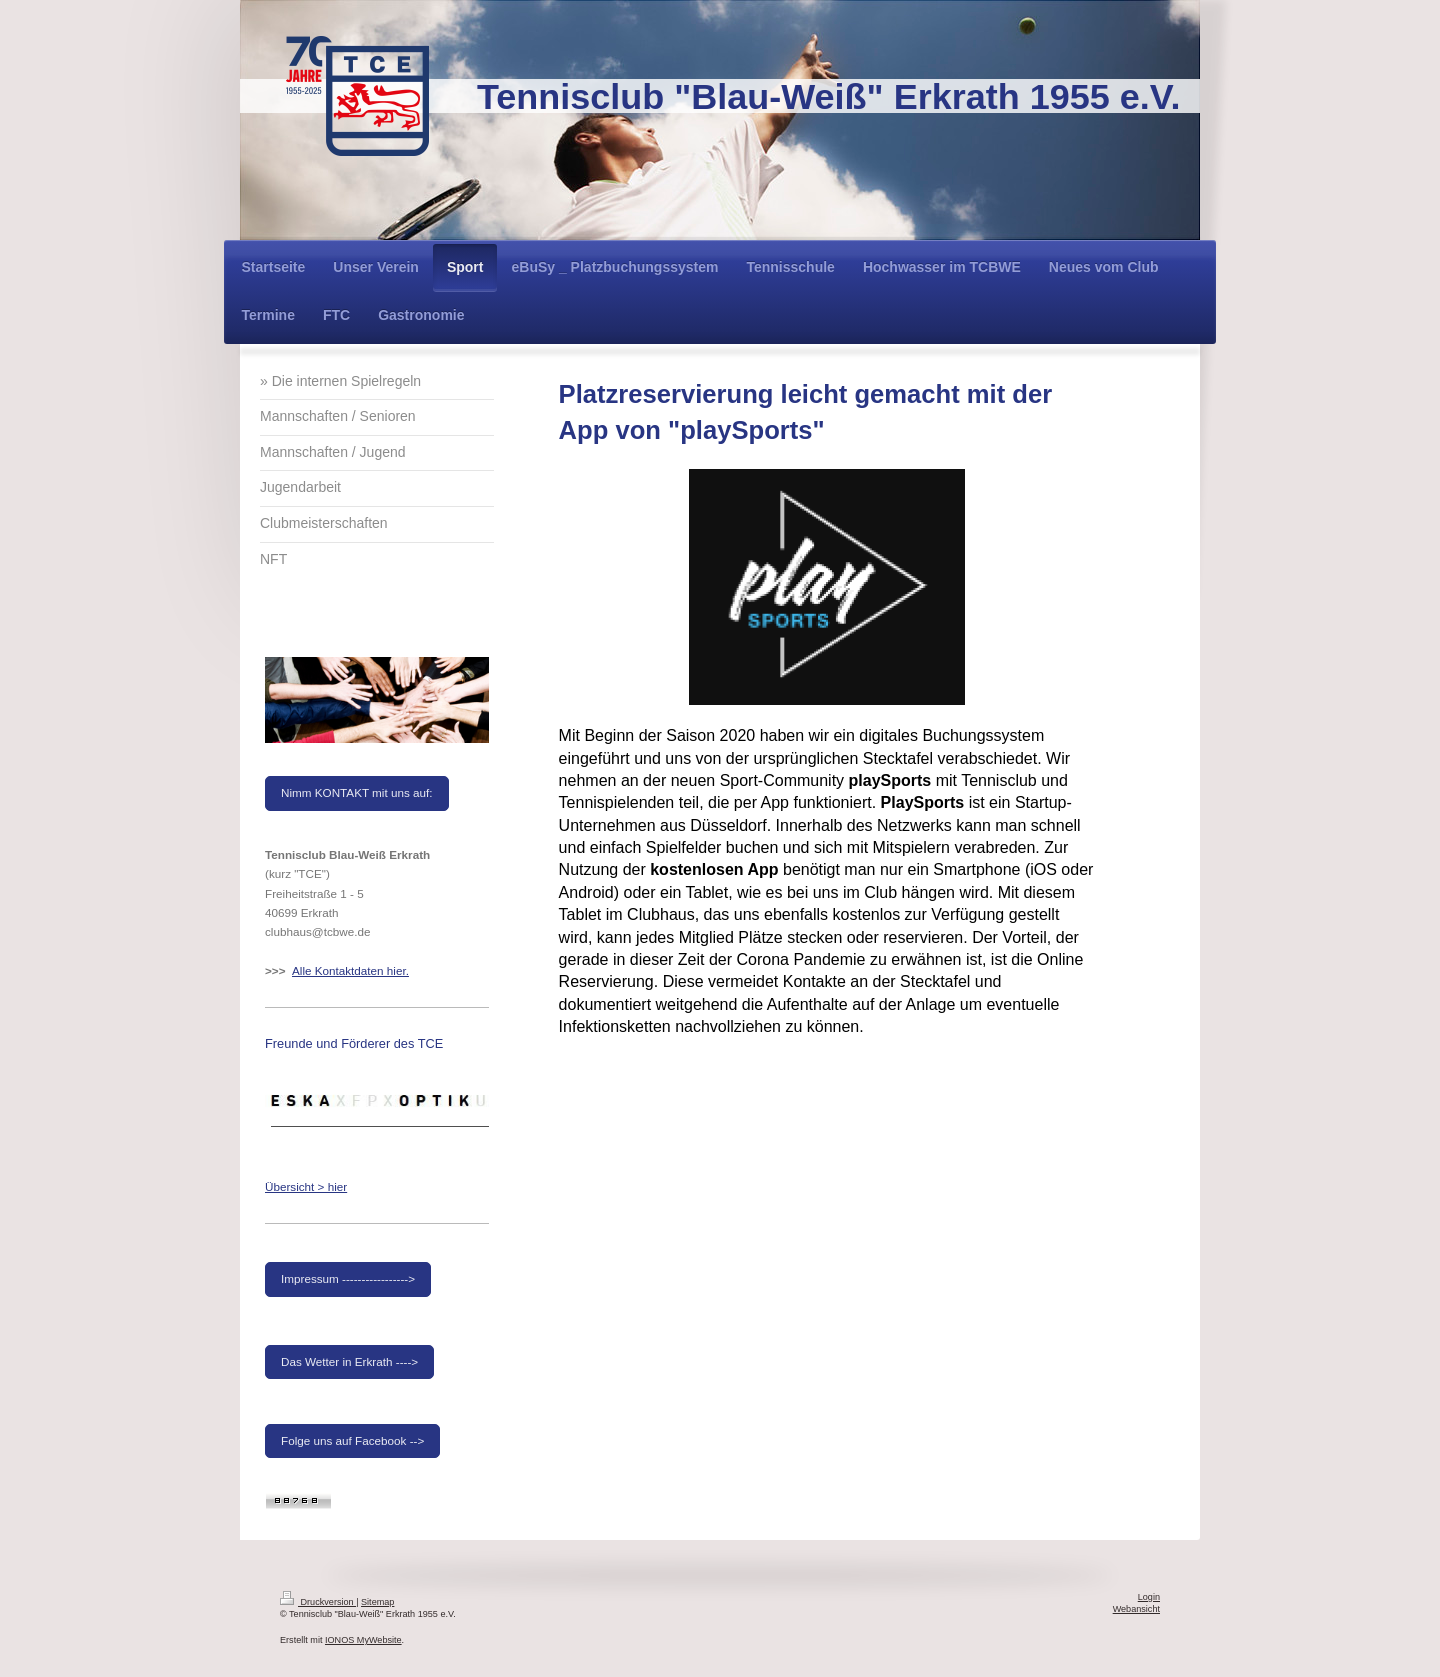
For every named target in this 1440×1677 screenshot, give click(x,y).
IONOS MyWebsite (363, 1640)
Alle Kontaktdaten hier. (350, 970)
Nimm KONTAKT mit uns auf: (357, 792)
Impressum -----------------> (348, 1278)
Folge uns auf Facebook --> (352, 1440)
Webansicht (1136, 1609)
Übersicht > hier (306, 1186)
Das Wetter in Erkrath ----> (349, 1361)
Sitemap (377, 1602)
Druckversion (318, 1602)
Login (1149, 1597)
